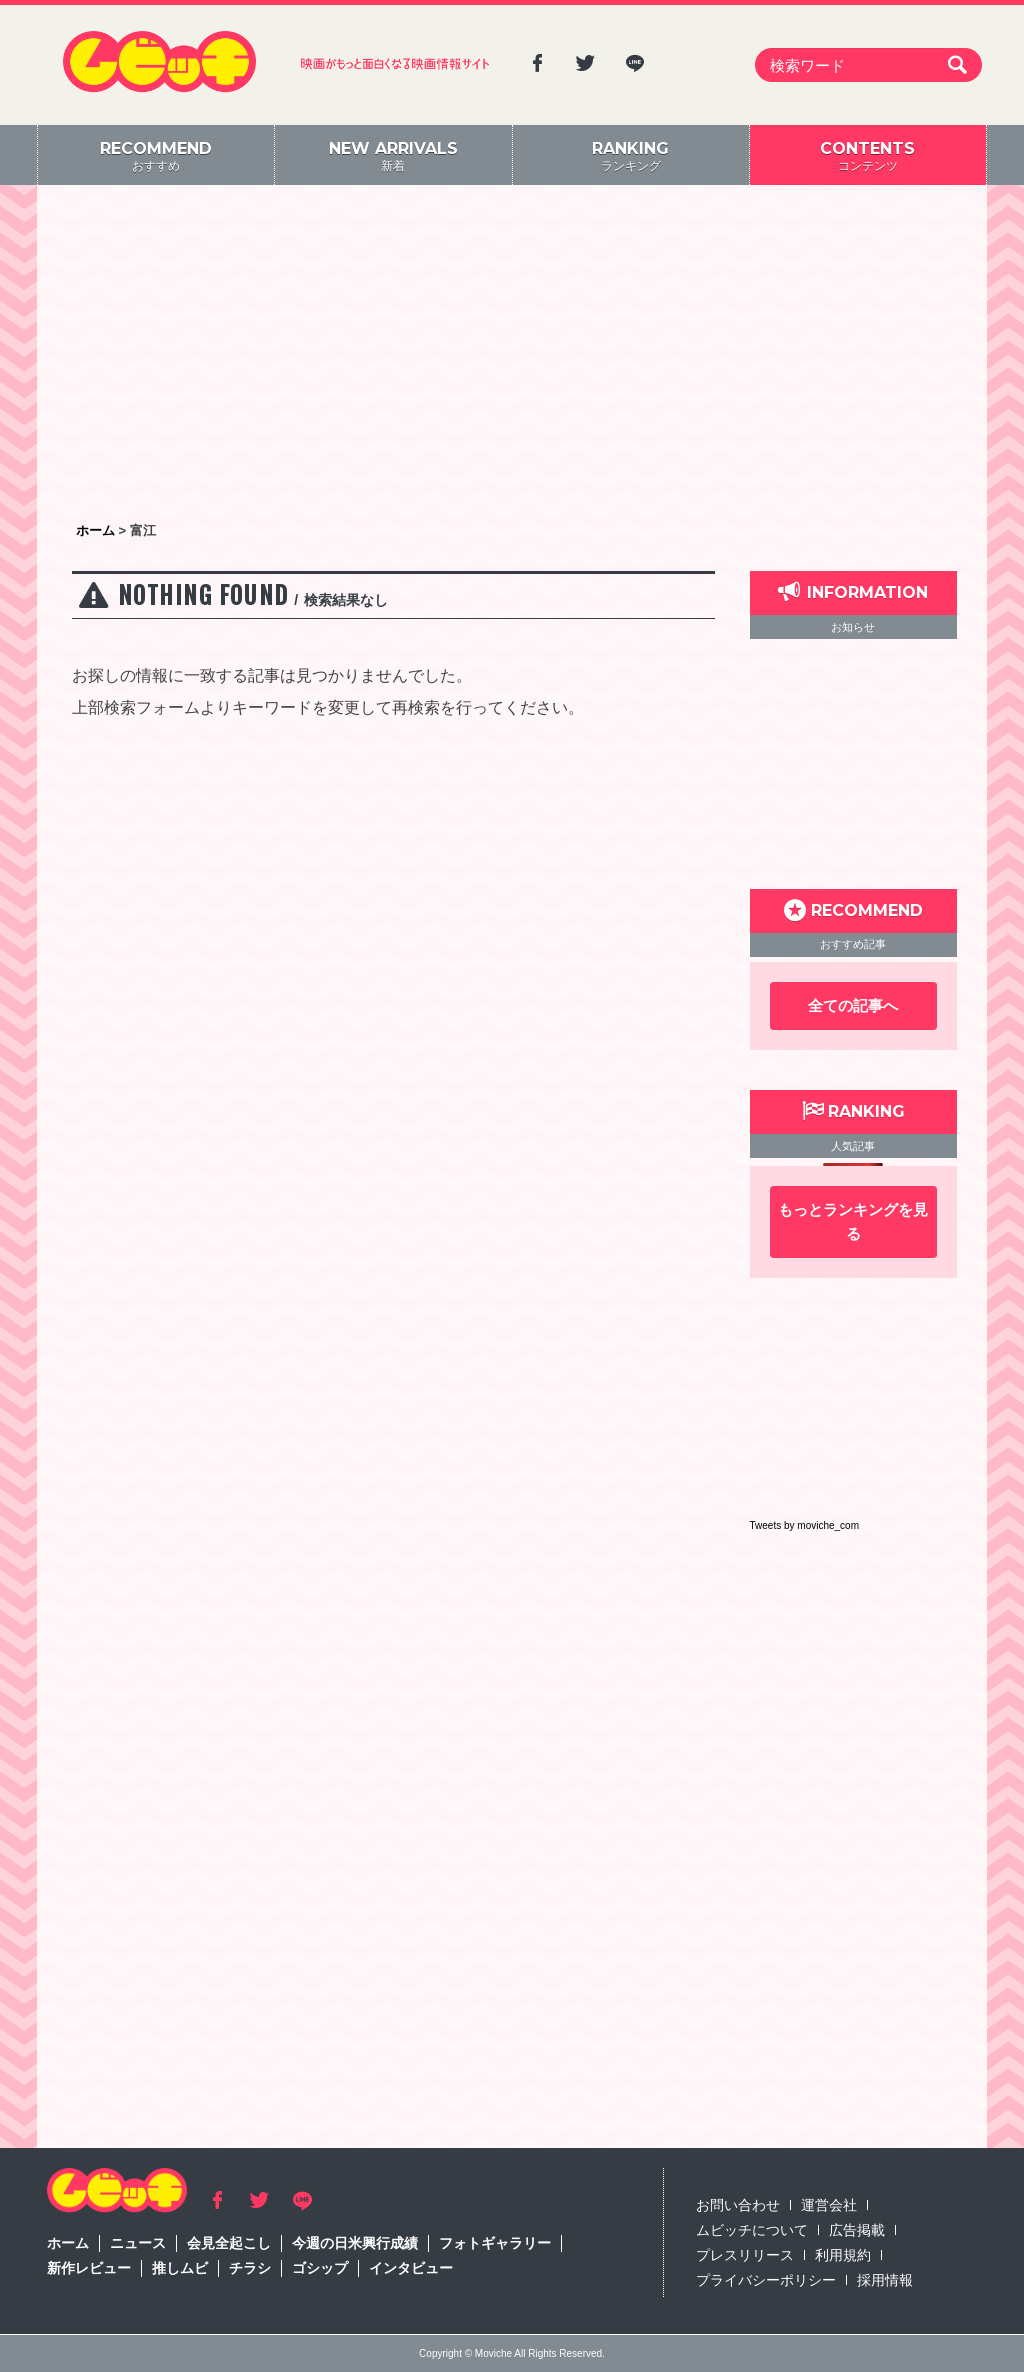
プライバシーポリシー (766, 2280)
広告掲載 (857, 2230)
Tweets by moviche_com (805, 1525)
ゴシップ (320, 2268)
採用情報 (885, 2280)
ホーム (68, 2243)
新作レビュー (89, 2268)
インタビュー (411, 2268)
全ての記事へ (853, 1005)
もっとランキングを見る (853, 1221)
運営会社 (829, 2205)
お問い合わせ (738, 2205)
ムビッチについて (752, 2230)
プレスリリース (745, 2255)
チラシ (250, 2268)
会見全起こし (229, 2243)
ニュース (138, 2243)
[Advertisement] (512, 355)
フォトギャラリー (495, 2243)
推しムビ (180, 2268)
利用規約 (843, 2255)
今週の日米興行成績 (355, 2243)
